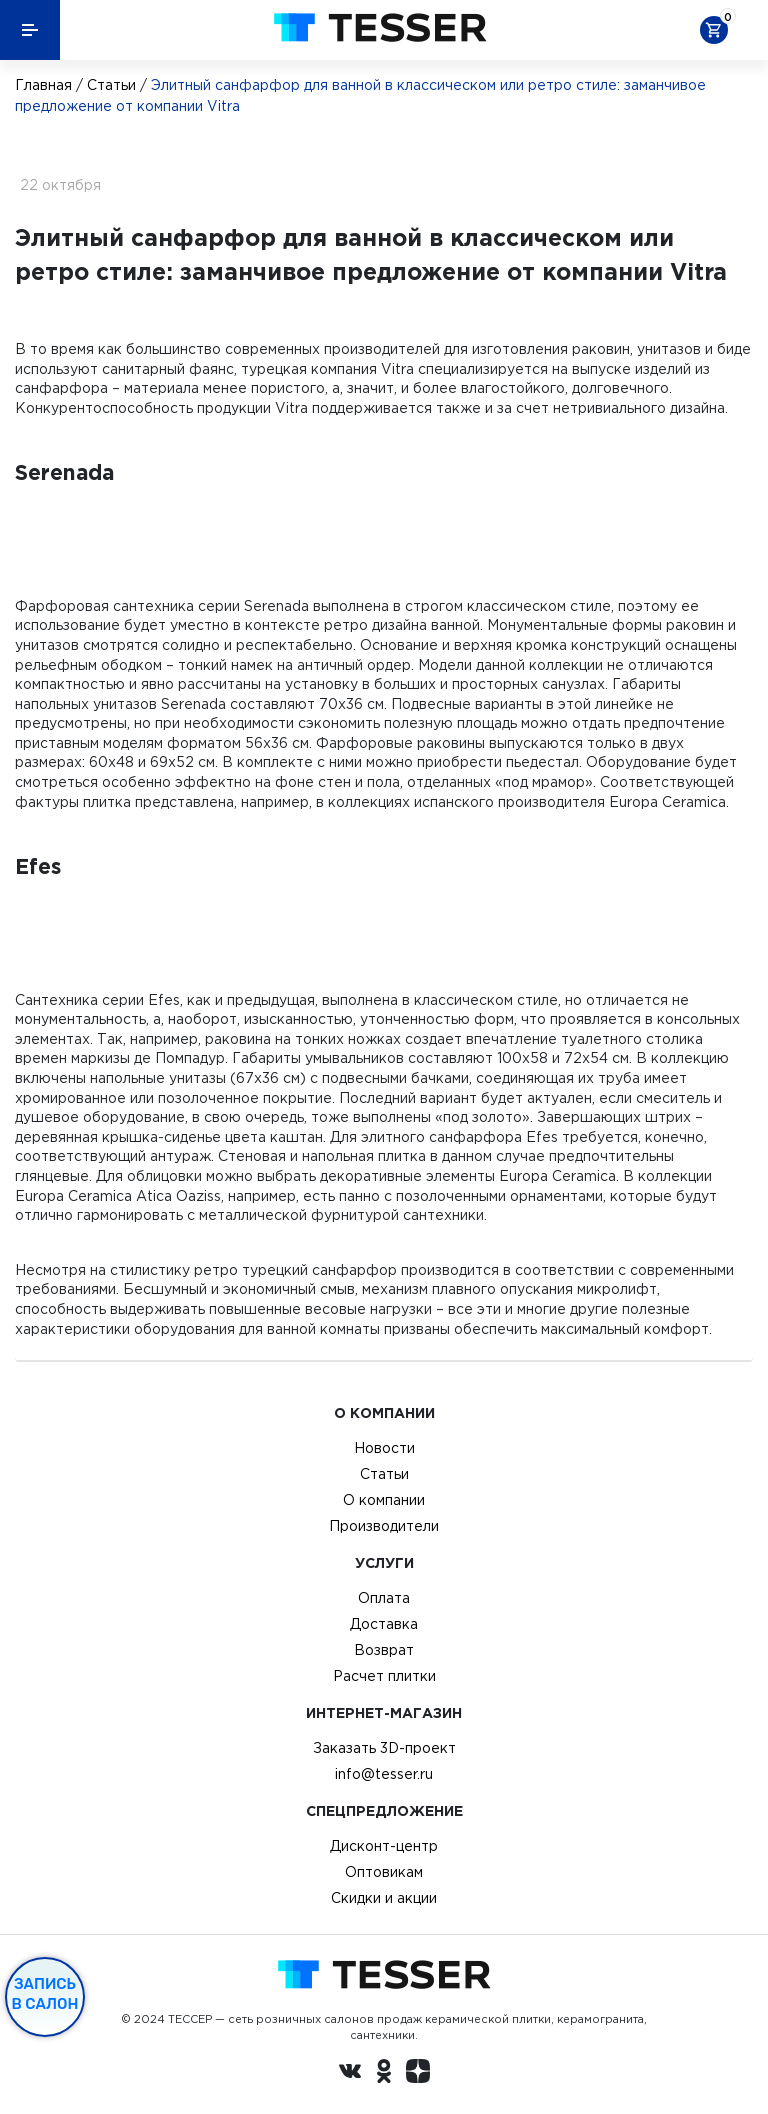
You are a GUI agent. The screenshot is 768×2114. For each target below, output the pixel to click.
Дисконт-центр (384, 1846)
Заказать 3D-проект (384, 1748)
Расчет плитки (384, 1676)
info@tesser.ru (384, 1774)
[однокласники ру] (384, 2074)
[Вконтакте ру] (350, 2074)
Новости (384, 1448)
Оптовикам (384, 1872)
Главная (43, 85)
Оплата (384, 1598)
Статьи (111, 85)
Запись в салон (45, 1994)
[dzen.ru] (418, 2074)
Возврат (384, 1650)
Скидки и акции (384, 1898)
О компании (384, 1500)
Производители (384, 1526)
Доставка (384, 1624)
